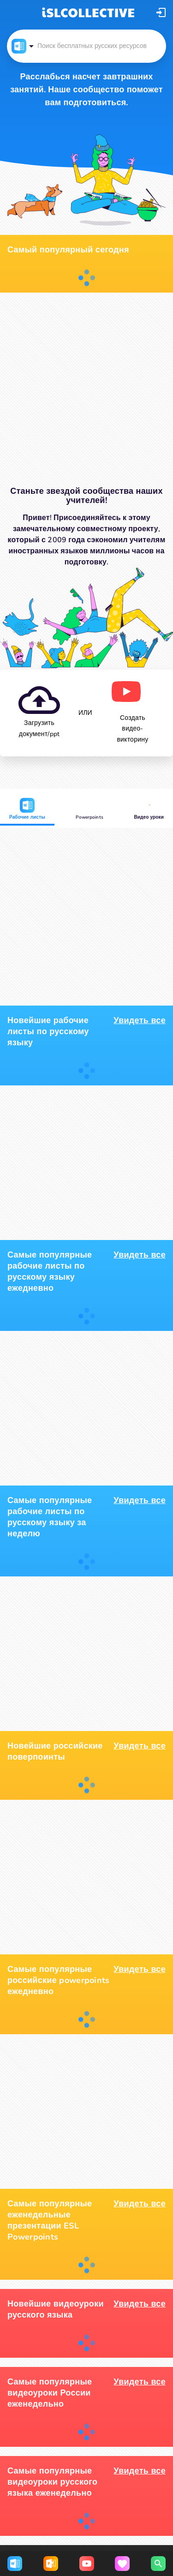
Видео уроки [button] (149, 809)
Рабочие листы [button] (27, 809)
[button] (161, 12)
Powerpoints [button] (89, 809)
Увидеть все (139, 1020)
